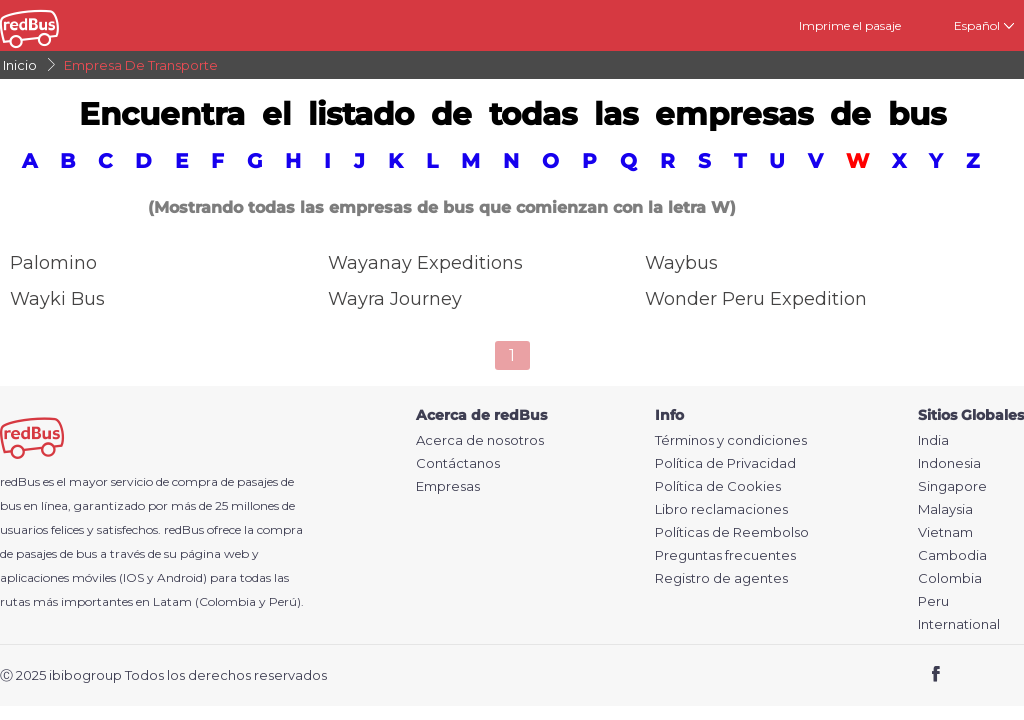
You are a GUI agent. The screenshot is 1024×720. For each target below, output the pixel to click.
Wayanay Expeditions (425, 263)
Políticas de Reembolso (732, 532)
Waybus (681, 263)
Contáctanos (458, 463)
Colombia (950, 578)
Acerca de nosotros (480, 440)
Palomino (53, 263)
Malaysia (945, 509)
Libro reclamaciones (721, 509)
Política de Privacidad (725, 463)
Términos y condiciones (731, 440)
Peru (933, 601)
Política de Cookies (718, 486)
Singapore (952, 486)
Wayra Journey (395, 299)
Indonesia (949, 463)
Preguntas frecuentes (725, 555)
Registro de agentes (721, 578)
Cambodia (952, 555)
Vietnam (945, 532)
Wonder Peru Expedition (756, 299)
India (933, 440)
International (959, 624)
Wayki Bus (57, 299)
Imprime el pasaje (850, 25)
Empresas (448, 486)
